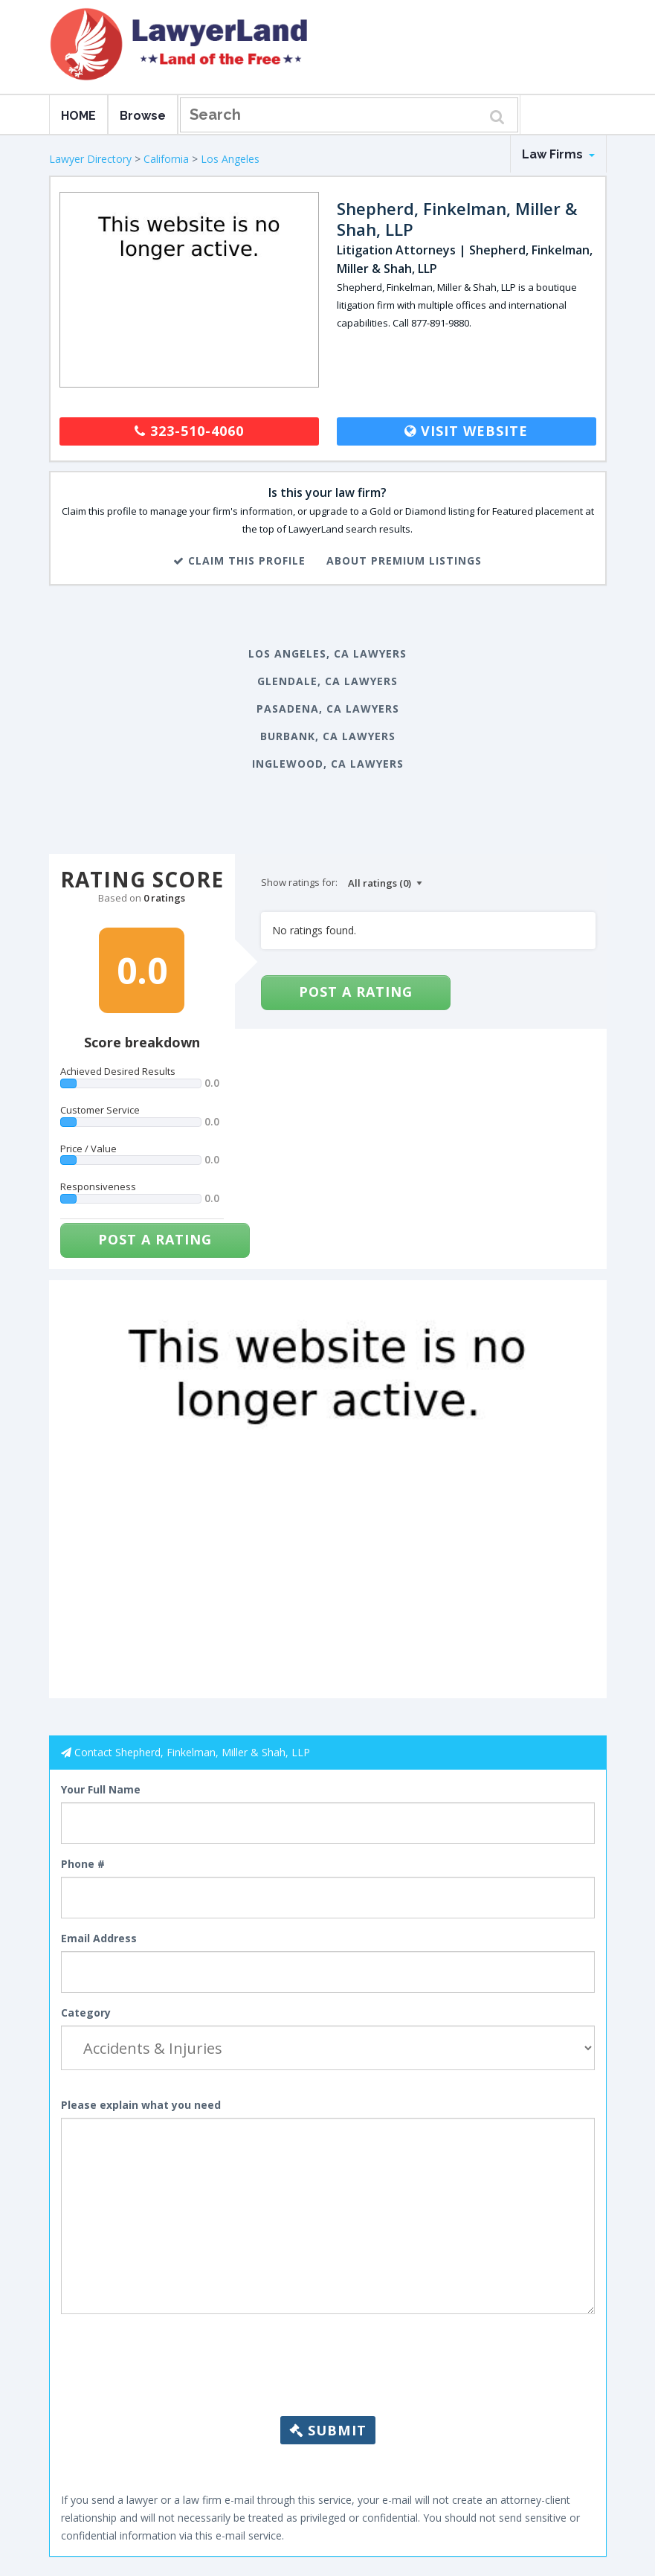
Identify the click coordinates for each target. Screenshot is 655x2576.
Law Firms (558, 154)
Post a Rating (155, 1239)
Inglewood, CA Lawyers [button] (328, 764)
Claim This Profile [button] (239, 560)
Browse (143, 116)
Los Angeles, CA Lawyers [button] (327, 653)
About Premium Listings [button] (404, 560)
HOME (78, 116)
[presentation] (328, 2380)
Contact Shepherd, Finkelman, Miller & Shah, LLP (192, 1752)
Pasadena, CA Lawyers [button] (327, 708)
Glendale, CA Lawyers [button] (327, 681)
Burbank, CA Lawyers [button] (328, 736)
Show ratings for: (299, 882)
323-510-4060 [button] (189, 431)
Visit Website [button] (466, 431)
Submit (328, 2430)
